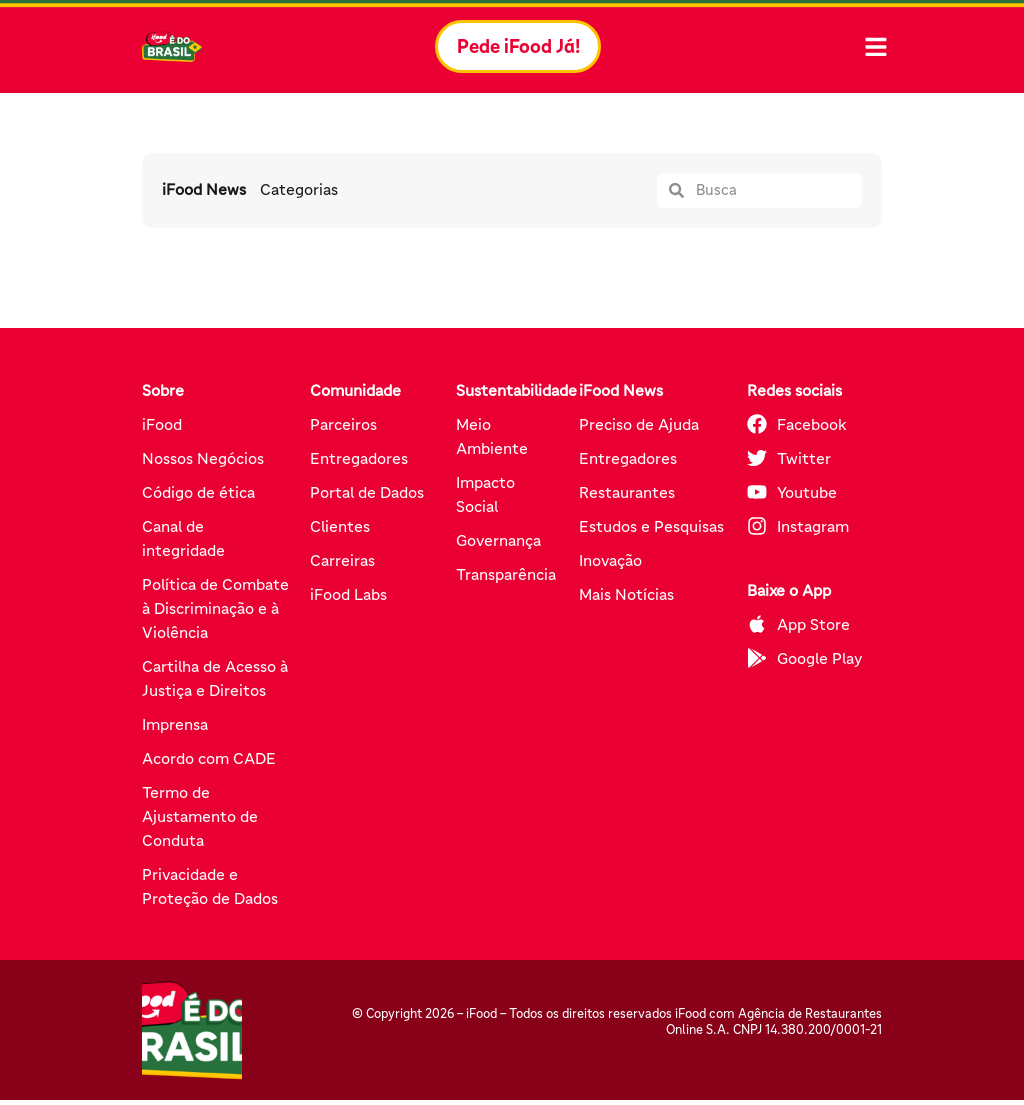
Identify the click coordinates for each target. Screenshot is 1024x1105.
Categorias (300, 195)
